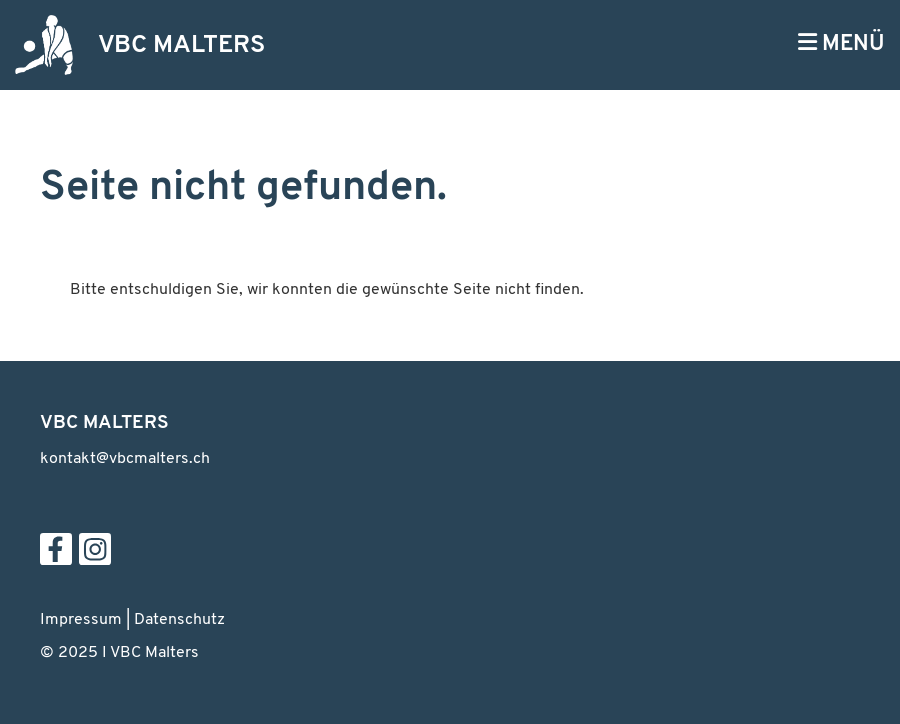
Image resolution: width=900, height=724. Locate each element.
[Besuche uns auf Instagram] (95, 557)
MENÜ (841, 43)
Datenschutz (179, 620)
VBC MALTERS (181, 45)
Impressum (81, 620)
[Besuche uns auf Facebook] (56, 557)
